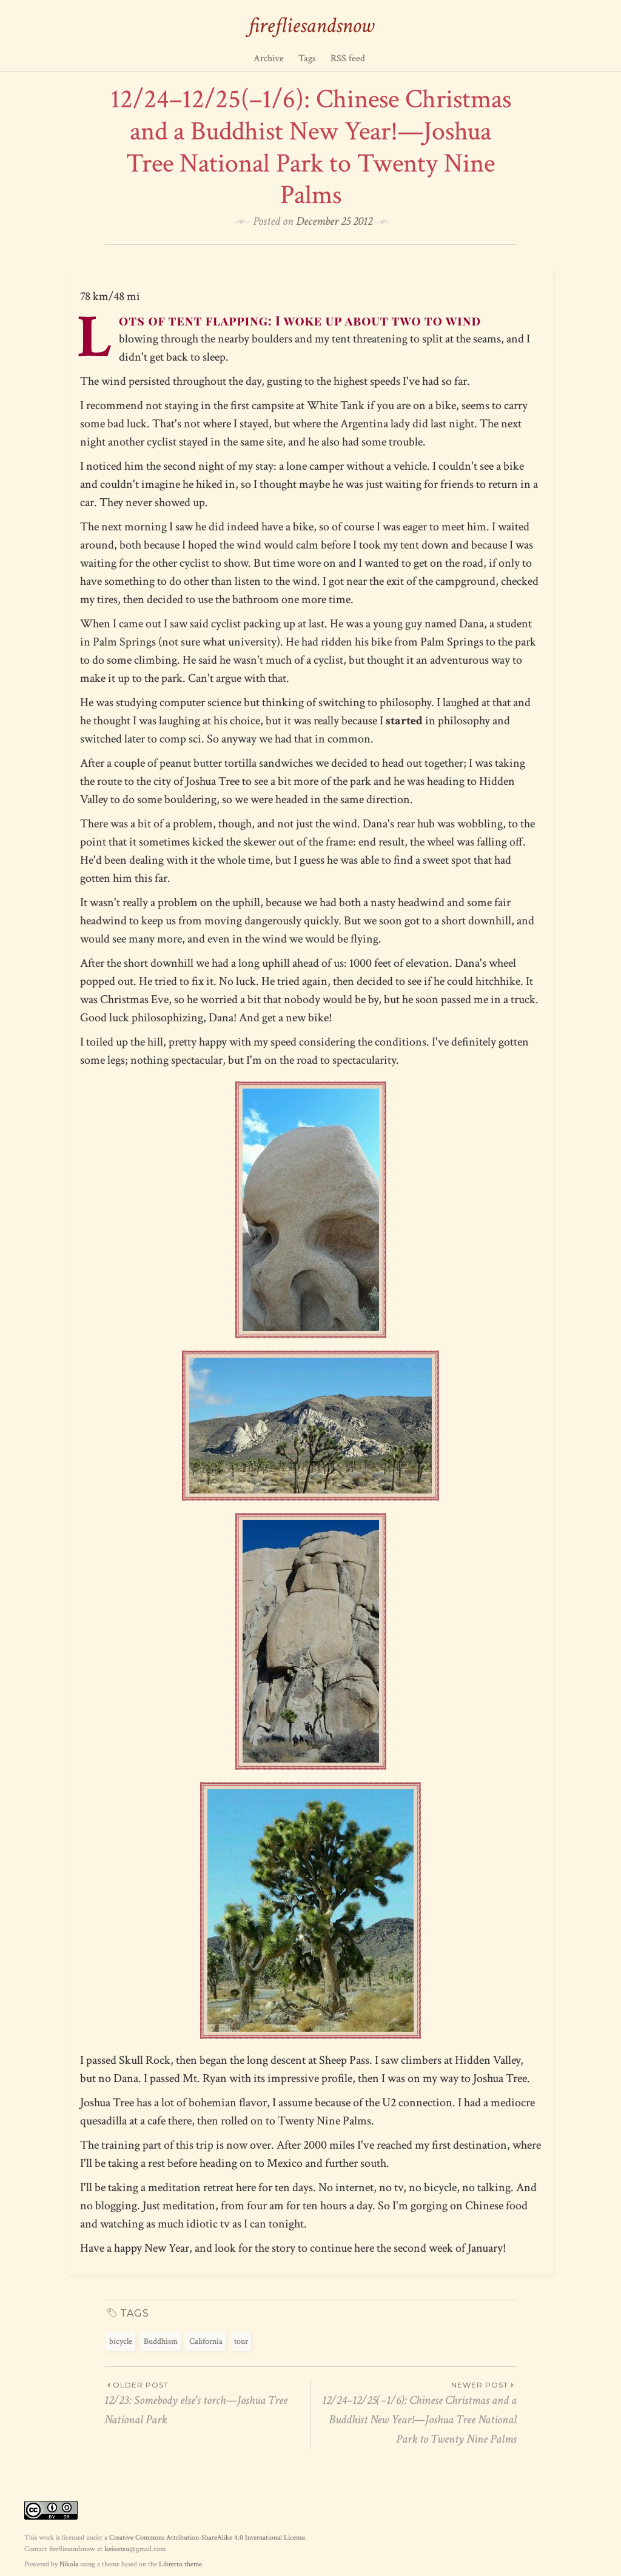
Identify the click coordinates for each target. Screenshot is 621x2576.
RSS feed (348, 58)
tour (241, 2341)
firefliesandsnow (311, 26)
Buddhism (161, 2341)
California (206, 2341)
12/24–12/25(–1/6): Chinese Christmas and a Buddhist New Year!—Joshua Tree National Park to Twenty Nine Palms (414, 2413)
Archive (268, 58)
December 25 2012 (334, 221)
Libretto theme (180, 2564)
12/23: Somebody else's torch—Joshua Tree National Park (207, 2403)
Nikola (68, 2564)
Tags (307, 58)
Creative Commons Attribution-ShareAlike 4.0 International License (207, 2537)
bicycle (120, 2341)
